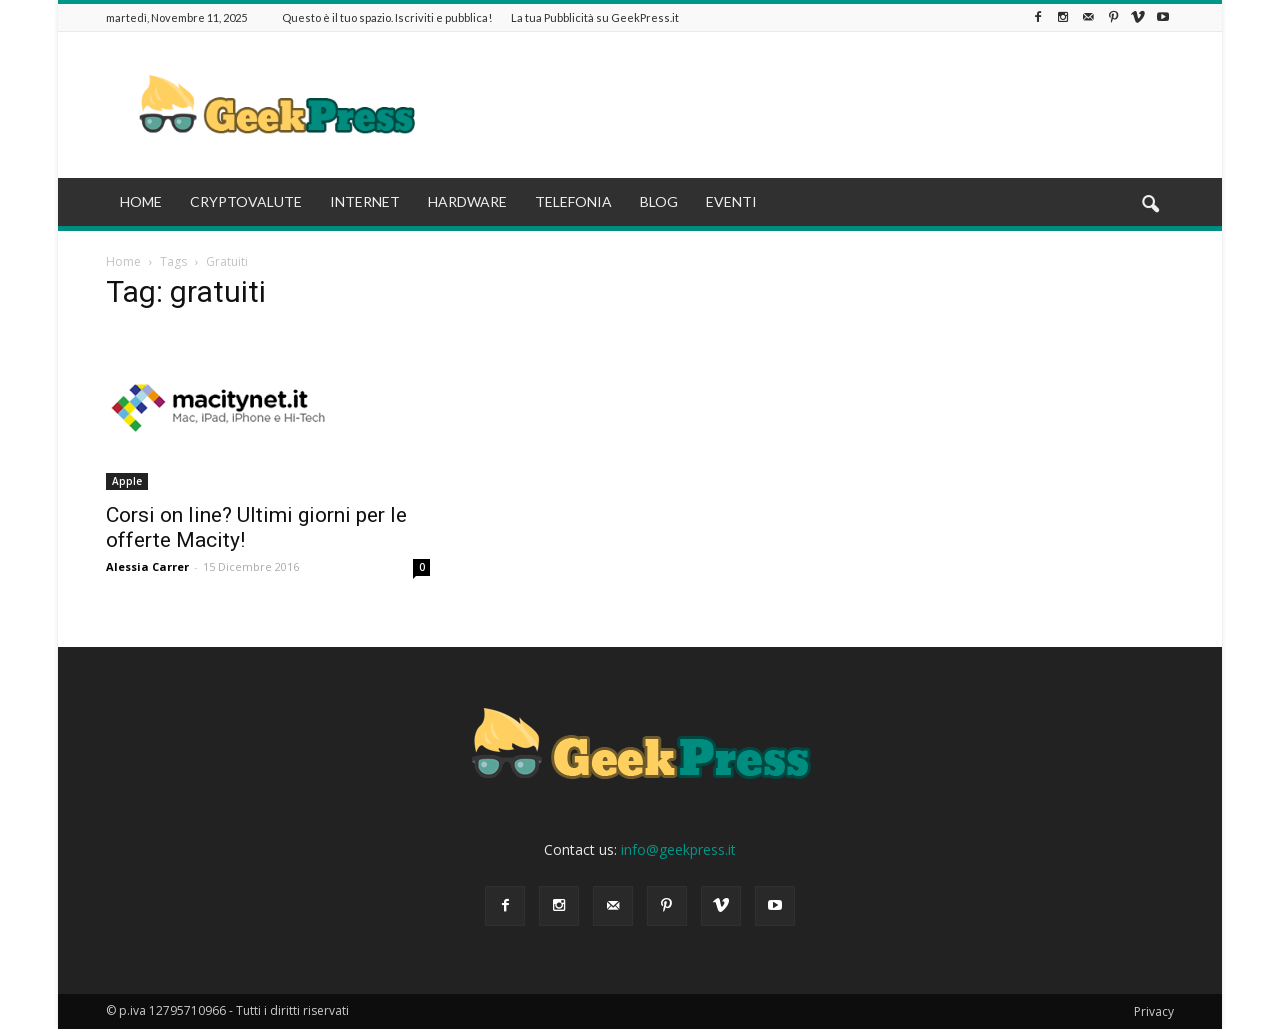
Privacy (1154, 1011)
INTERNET (365, 201)
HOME (141, 201)
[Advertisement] (810, 105)
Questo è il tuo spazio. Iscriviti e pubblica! (387, 17)
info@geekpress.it (678, 849)
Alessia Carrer (147, 566)
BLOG (659, 201)
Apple (127, 481)
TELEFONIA (573, 201)
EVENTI (731, 201)
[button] (1150, 205)
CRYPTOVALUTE (246, 201)
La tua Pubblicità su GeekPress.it (595, 17)
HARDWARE (467, 201)
